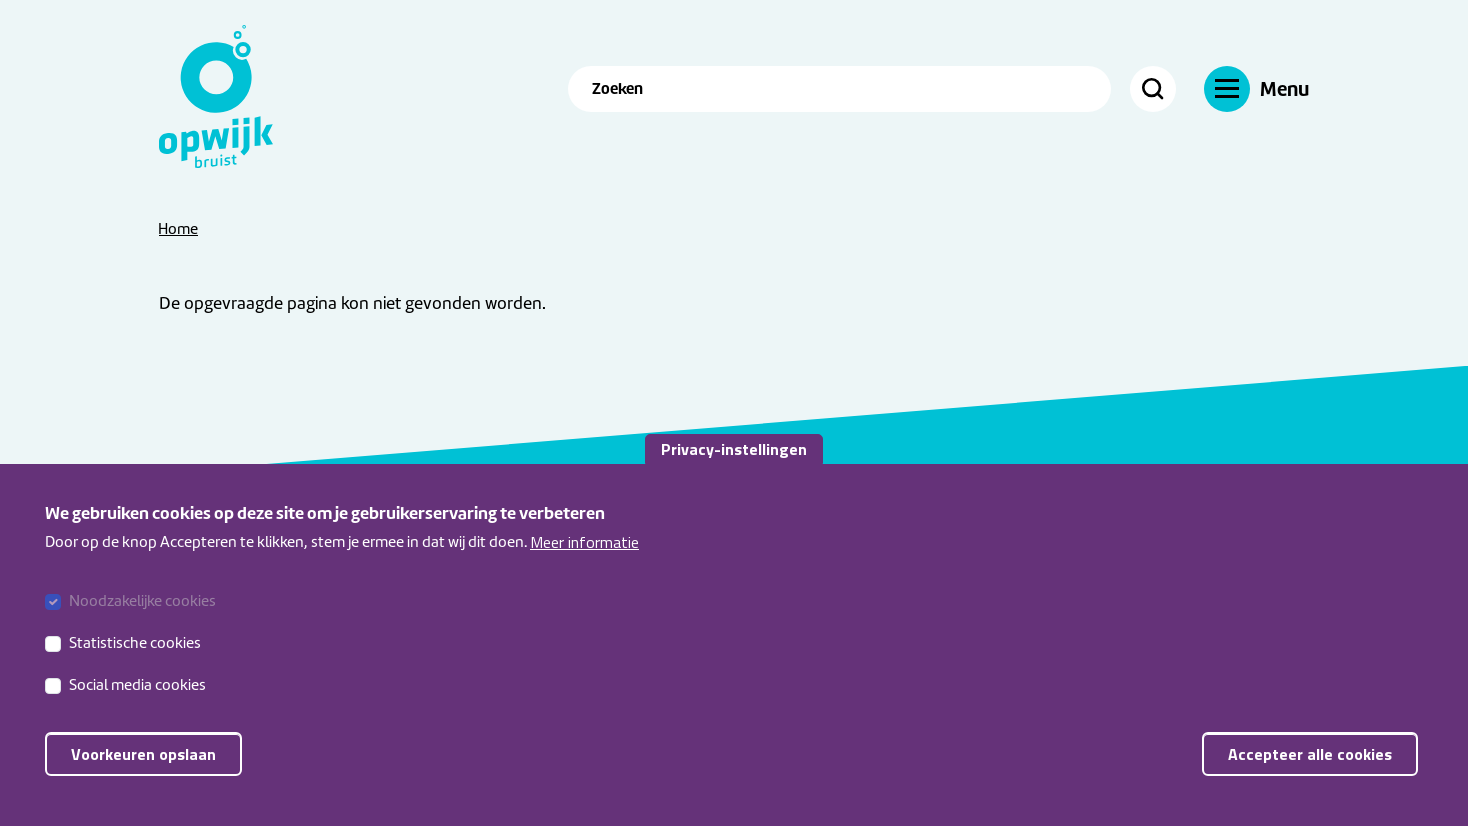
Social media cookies (137, 694)
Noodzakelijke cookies (142, 610)
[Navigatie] (1256, 88)
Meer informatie (584, 551)
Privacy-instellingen (734, 458)
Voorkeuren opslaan (143, 763)
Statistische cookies (135, 652)
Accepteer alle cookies (1310, 763)
